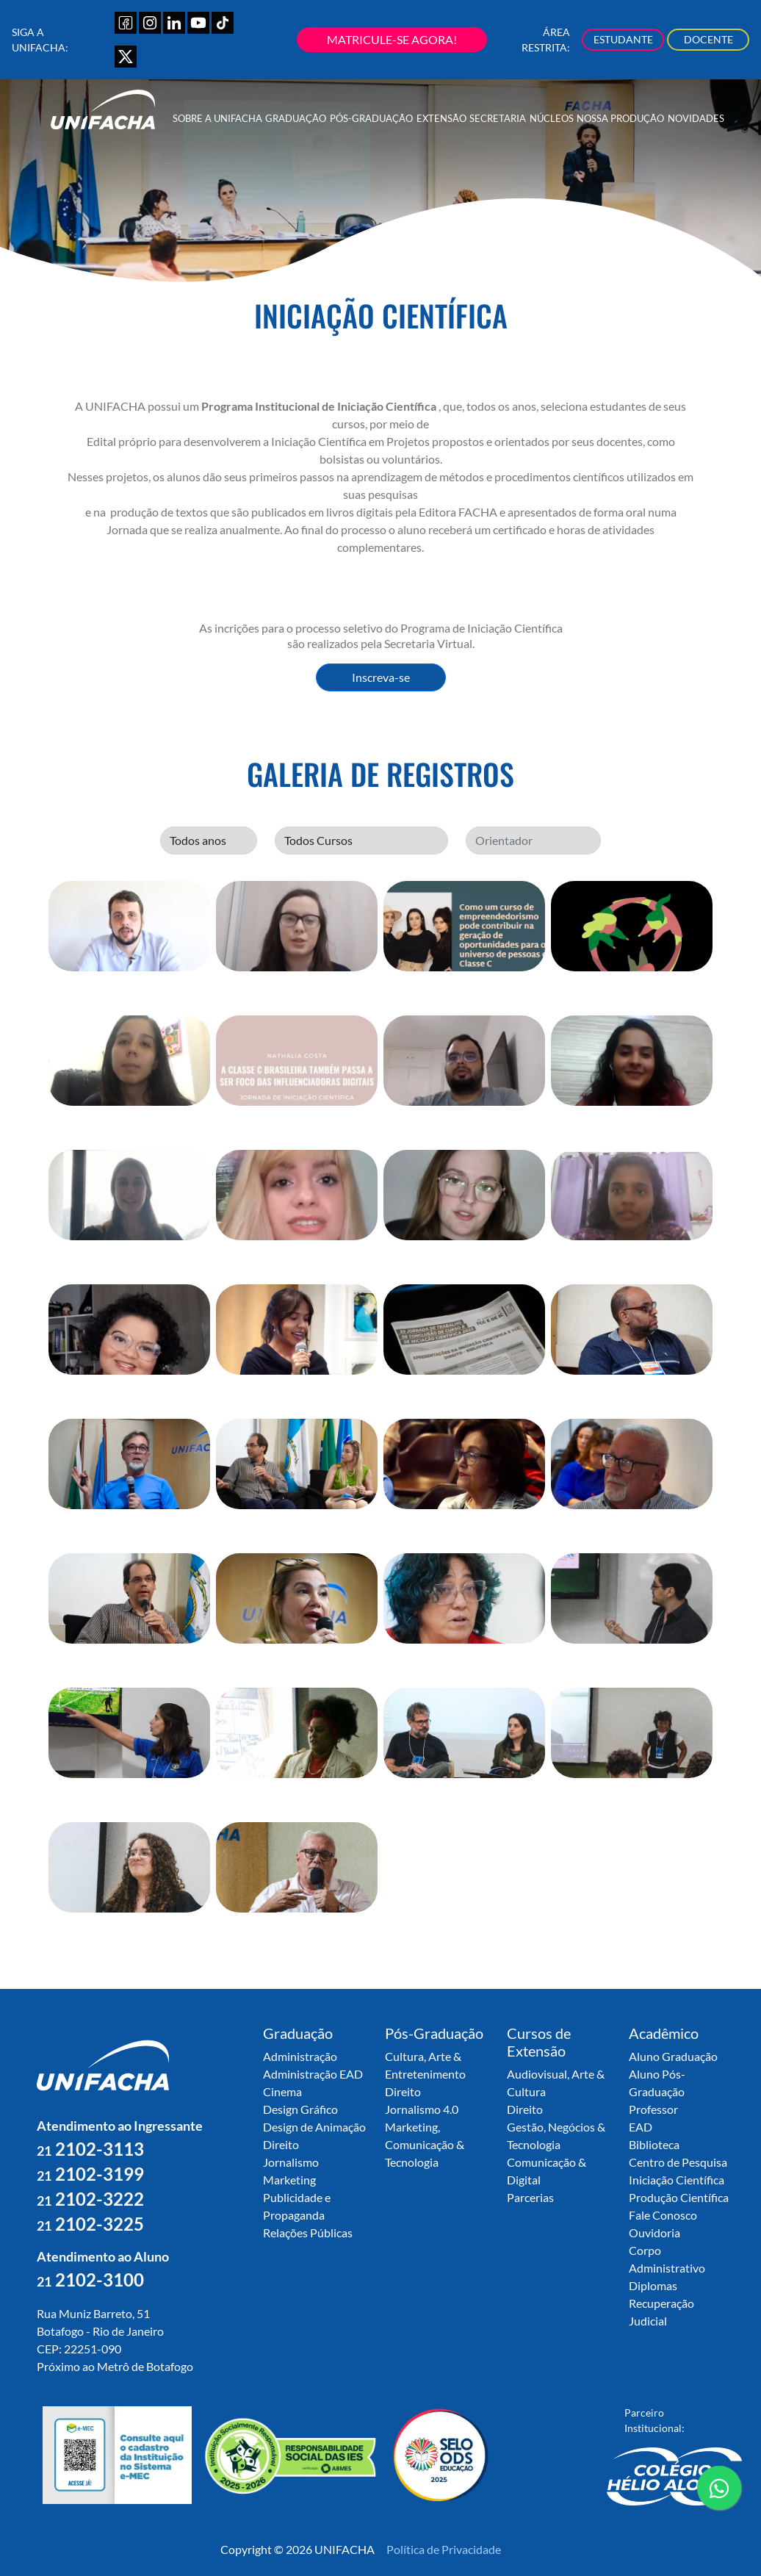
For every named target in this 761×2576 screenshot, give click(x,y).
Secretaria (497, 118)
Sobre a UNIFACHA (217, 118)
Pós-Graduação (371, 118)
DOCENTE (708, 39)
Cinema (282, 2091)
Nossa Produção (620, 118)
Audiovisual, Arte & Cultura (556, 2082)
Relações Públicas (308, 2232)
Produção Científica (679, 2197)
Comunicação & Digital (546, 2171)
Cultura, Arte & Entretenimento (425, 2065)
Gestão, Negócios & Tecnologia (556, 2135)
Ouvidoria (654, 2232)
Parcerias (530, 2197)
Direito (281, 2144)
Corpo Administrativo (667, 2259)
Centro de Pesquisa (678, 2162)
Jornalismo (291, 2162)
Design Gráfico (300, 2109)
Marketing (289, 2180)
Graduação (295, 118)
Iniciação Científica (676, 2180)
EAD (640, 2127)
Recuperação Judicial (661, 2312)
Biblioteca (654, 2144)
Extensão (441, 118)
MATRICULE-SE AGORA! (392, 39)
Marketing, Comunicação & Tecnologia (424, 2144)
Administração (300, 2056)
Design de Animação (314, 2127)
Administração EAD (313, 2074)
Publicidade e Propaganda (297, 2206)
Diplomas (653, 2285)
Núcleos (552, 118)
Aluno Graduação (673, 2056)
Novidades (696, 118)
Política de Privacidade (443, 2549)
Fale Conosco (663, 2215)
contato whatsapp (719, 2494)
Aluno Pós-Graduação (657, 2082)
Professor (653, 2109)
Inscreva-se (381, 677)
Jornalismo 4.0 (421, 2109)
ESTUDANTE (623, 39)
